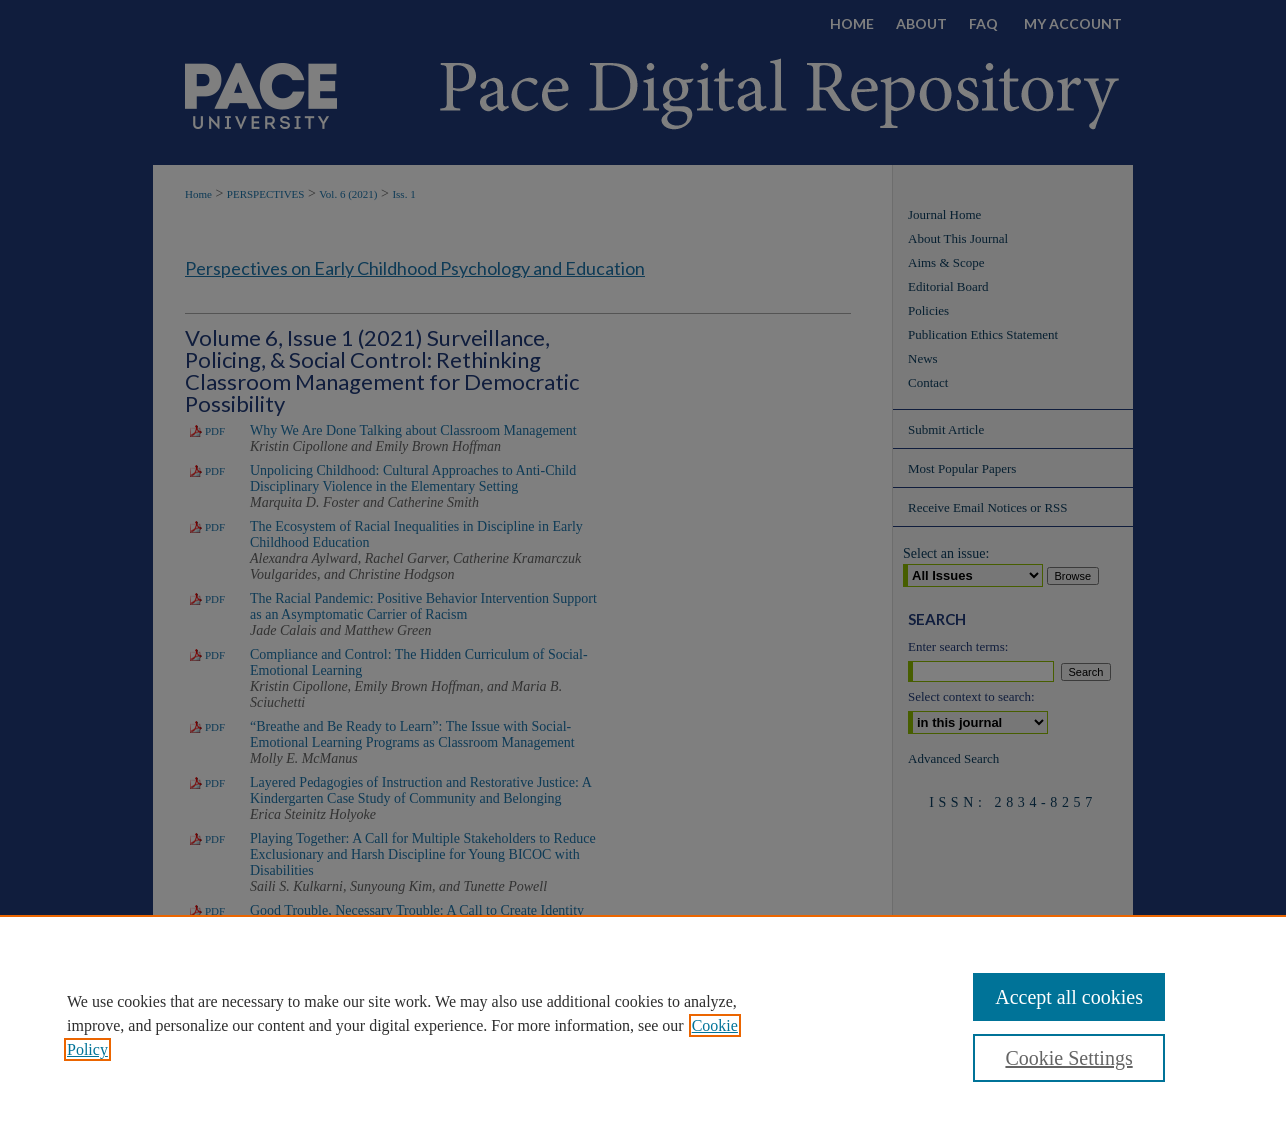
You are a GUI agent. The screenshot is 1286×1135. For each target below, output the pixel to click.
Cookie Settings (1068, 1058)
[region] (643, 1025)
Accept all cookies (1069, 997)
